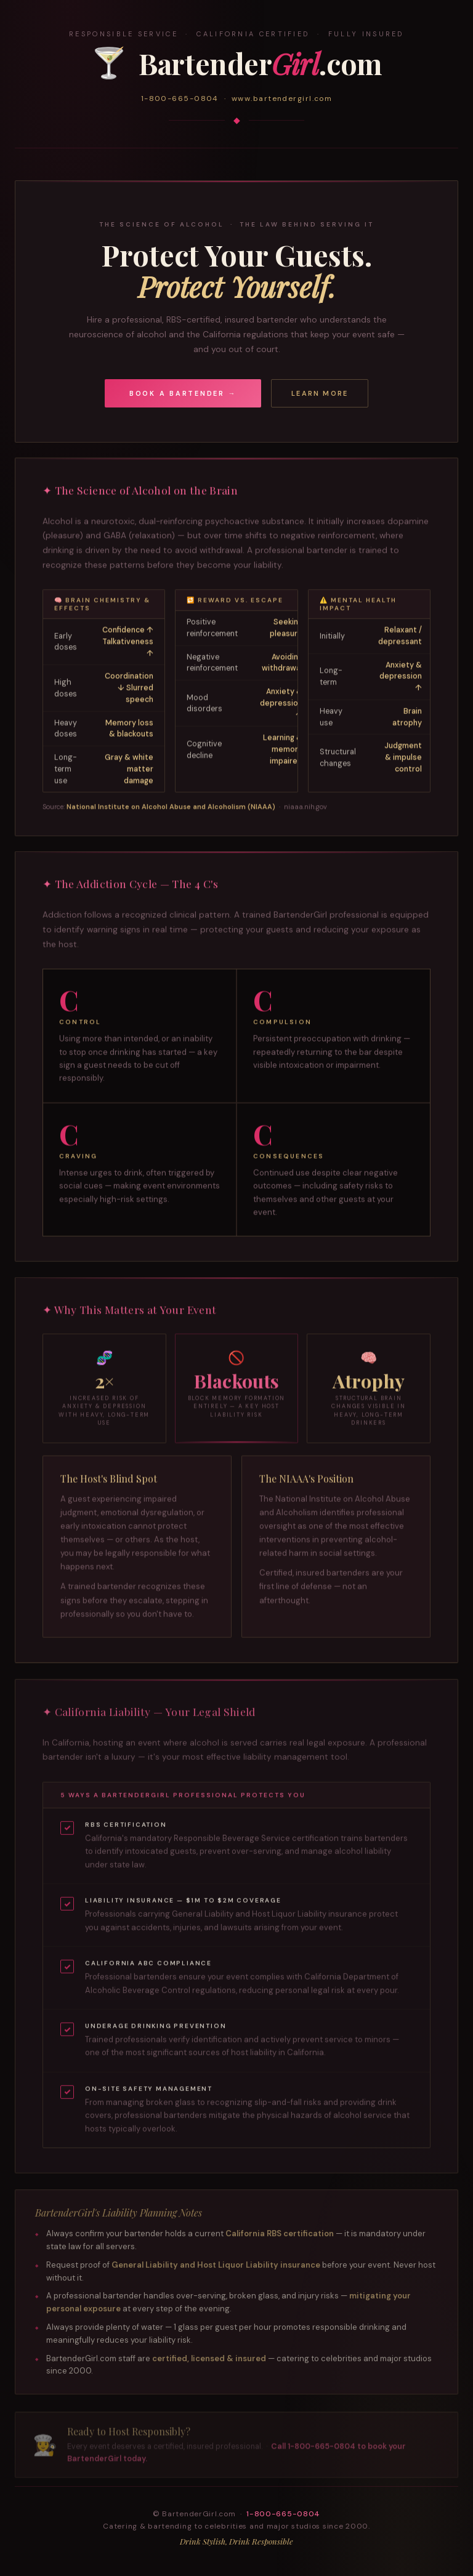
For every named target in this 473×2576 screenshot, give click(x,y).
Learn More (319, 393)
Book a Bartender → (183, 393)
